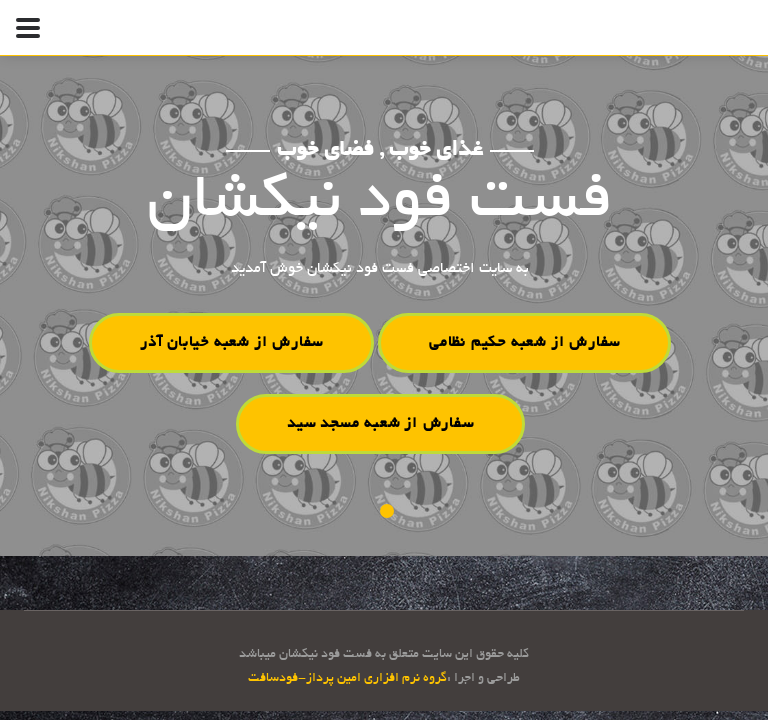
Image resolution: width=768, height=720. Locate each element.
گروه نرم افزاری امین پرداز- (372, 679)
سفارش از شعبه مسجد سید (380, 423)
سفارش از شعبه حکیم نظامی (524, 343)
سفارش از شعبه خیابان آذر (231, 343)
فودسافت (273, 679)
